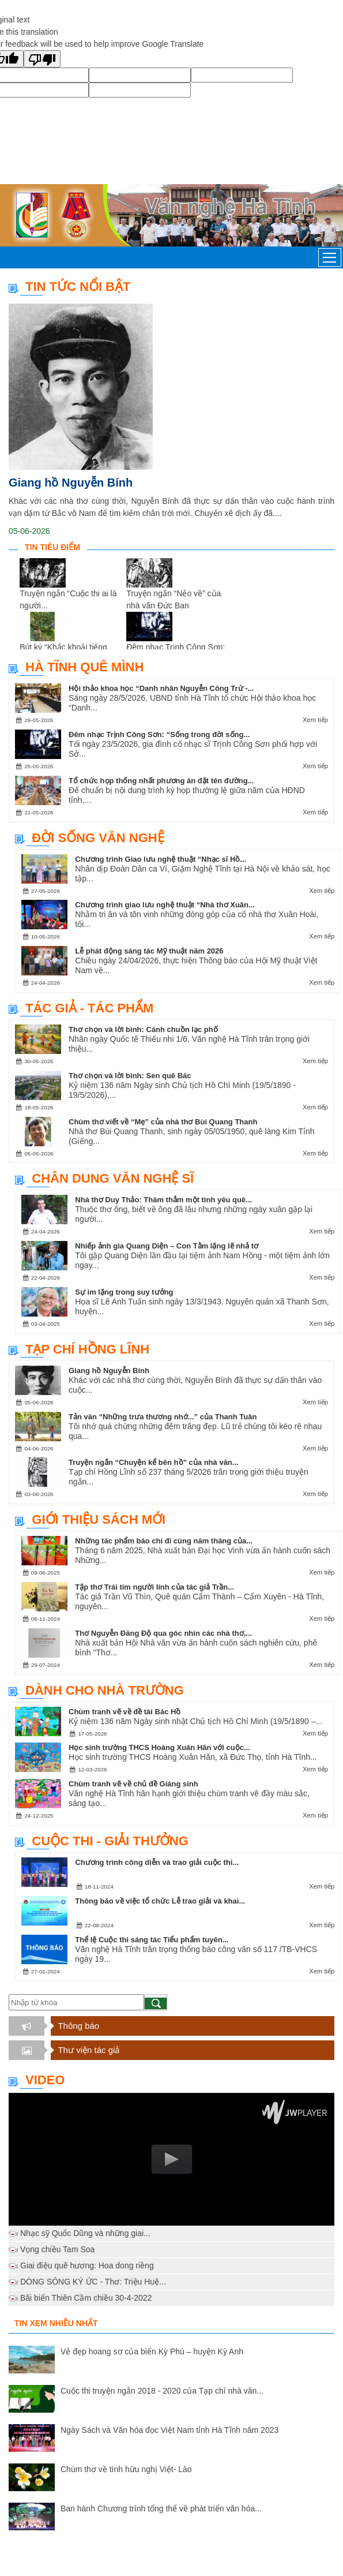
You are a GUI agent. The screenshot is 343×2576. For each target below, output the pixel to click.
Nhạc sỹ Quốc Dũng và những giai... (85, 2233)
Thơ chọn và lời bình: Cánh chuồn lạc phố (143, 1029)
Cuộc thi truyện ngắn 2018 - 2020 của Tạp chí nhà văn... (162, 2390)
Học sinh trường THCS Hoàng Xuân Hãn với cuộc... (159, 1747)
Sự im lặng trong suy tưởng (124, 1292)
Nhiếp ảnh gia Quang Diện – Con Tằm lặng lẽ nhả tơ (166, 1246)
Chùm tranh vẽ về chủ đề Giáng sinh (133, 1783)
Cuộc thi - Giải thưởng (110, 1841)
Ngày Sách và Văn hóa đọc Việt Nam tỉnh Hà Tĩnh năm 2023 (169, 2430)
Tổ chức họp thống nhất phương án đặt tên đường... (161, 780)
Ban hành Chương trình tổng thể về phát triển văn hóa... (161, 2508)
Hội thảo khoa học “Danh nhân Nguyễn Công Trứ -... (161, 688)
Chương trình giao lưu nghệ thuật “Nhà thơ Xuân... (165, 904)
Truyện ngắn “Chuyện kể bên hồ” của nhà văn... (154, 1462)
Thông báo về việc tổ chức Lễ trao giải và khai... (160, 1901)
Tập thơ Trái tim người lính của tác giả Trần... (154, 1587)
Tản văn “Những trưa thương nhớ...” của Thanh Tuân (163, 1416)
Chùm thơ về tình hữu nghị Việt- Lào (126, 2469)
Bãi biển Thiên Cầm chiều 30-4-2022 (86, 2297)
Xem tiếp (315, 719)
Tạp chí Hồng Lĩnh (87, 1349)
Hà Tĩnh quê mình (84, 667)
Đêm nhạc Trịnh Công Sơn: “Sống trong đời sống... (159, 734)
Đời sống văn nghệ (98, 838)
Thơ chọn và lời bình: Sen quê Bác (130, 1075)
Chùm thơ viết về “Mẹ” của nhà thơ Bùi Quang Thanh (163, 1121)
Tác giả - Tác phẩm (89, 1008)
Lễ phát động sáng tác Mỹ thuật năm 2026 (149, 951)
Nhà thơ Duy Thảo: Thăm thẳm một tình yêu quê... (163, 1199)
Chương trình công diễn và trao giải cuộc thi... (157, 1862)
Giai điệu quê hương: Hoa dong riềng (87, 2265)
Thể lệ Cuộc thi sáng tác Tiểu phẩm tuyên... (151, 1939)
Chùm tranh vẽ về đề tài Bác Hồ (124, 1711)
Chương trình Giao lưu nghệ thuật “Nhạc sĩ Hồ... (160, 859)
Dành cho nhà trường (104, 1690)
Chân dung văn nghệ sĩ (113, 1178)
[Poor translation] (42, 59)
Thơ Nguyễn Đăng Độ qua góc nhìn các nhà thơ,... (163, 1633)
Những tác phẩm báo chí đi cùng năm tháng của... (163, 1540)
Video (45, 2080)
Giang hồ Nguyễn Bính (71, 482)
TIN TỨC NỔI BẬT (77, 286)
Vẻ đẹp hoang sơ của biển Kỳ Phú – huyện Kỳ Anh (152, 2351)
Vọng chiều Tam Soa (57, 2249)
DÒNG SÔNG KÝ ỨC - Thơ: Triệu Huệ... (93, 2281)
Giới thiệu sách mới (98, 1519)
